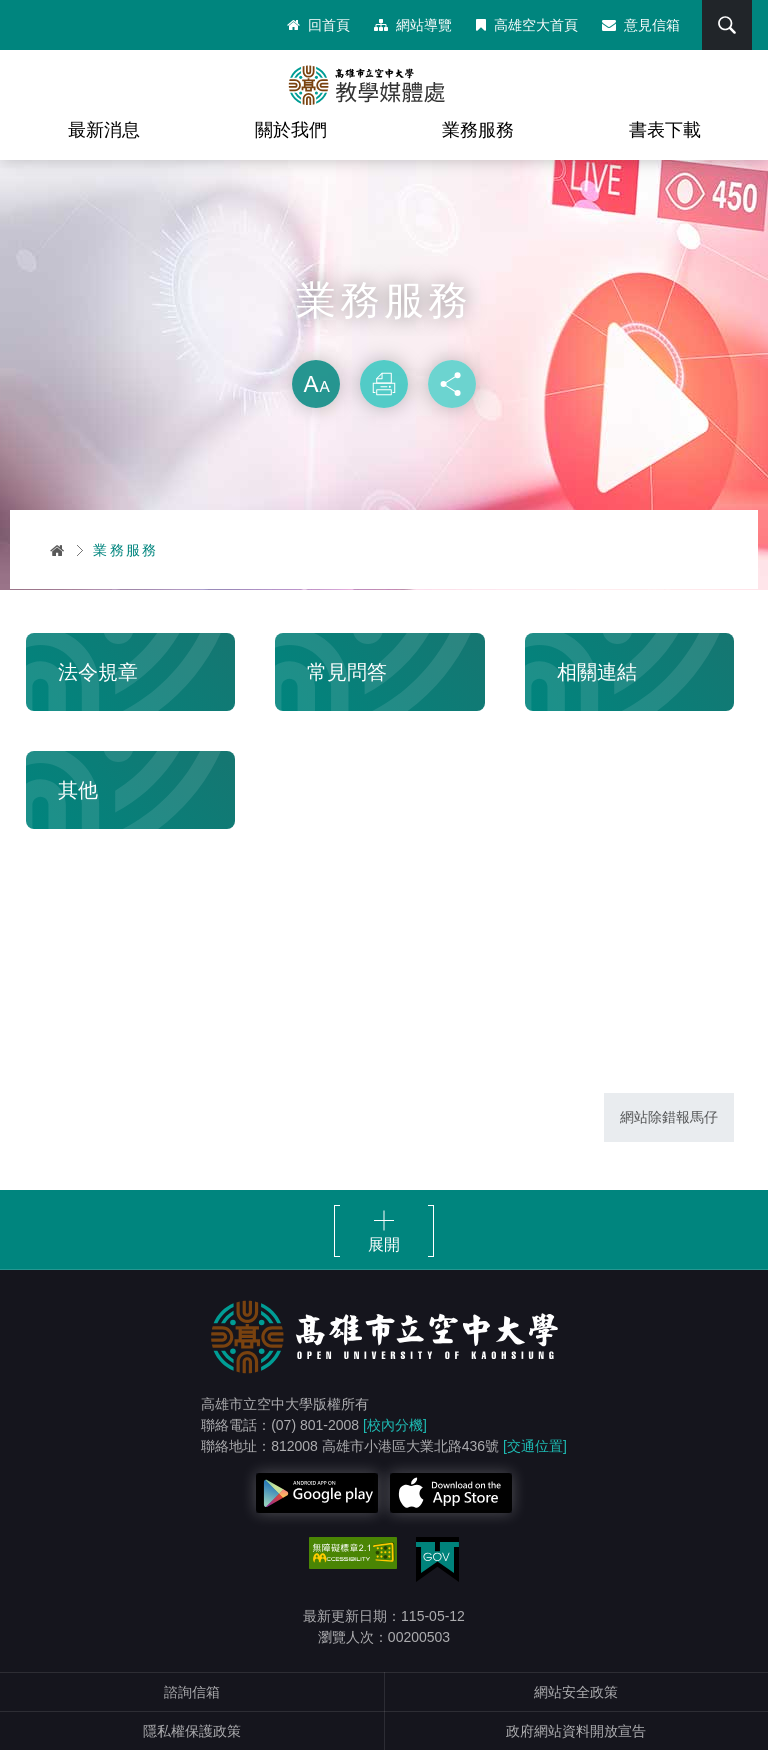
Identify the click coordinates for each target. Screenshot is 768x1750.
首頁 (58, 550)
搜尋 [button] (727, 25)
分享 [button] (452, 384)
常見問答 (347, 672)
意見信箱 (641, 25)
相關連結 (597, 672)
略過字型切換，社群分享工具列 (384, 340)
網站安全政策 (576, 1692)
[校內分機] (395, 1425)
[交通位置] (535, 1446)
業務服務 (478, 130)
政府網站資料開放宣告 (576, 1731)
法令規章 (98, 672)
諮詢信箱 (192, 1692)
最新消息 (104, 130)
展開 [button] (384, 1244)
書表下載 (665, 130)
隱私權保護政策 (192, 1731)
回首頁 (318, 25)
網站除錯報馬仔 (669, 1117)
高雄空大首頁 (527, 25)
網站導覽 (413, 25)
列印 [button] (384, 384)
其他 (78, 790)
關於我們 (291, 130)
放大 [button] (316, 384)
